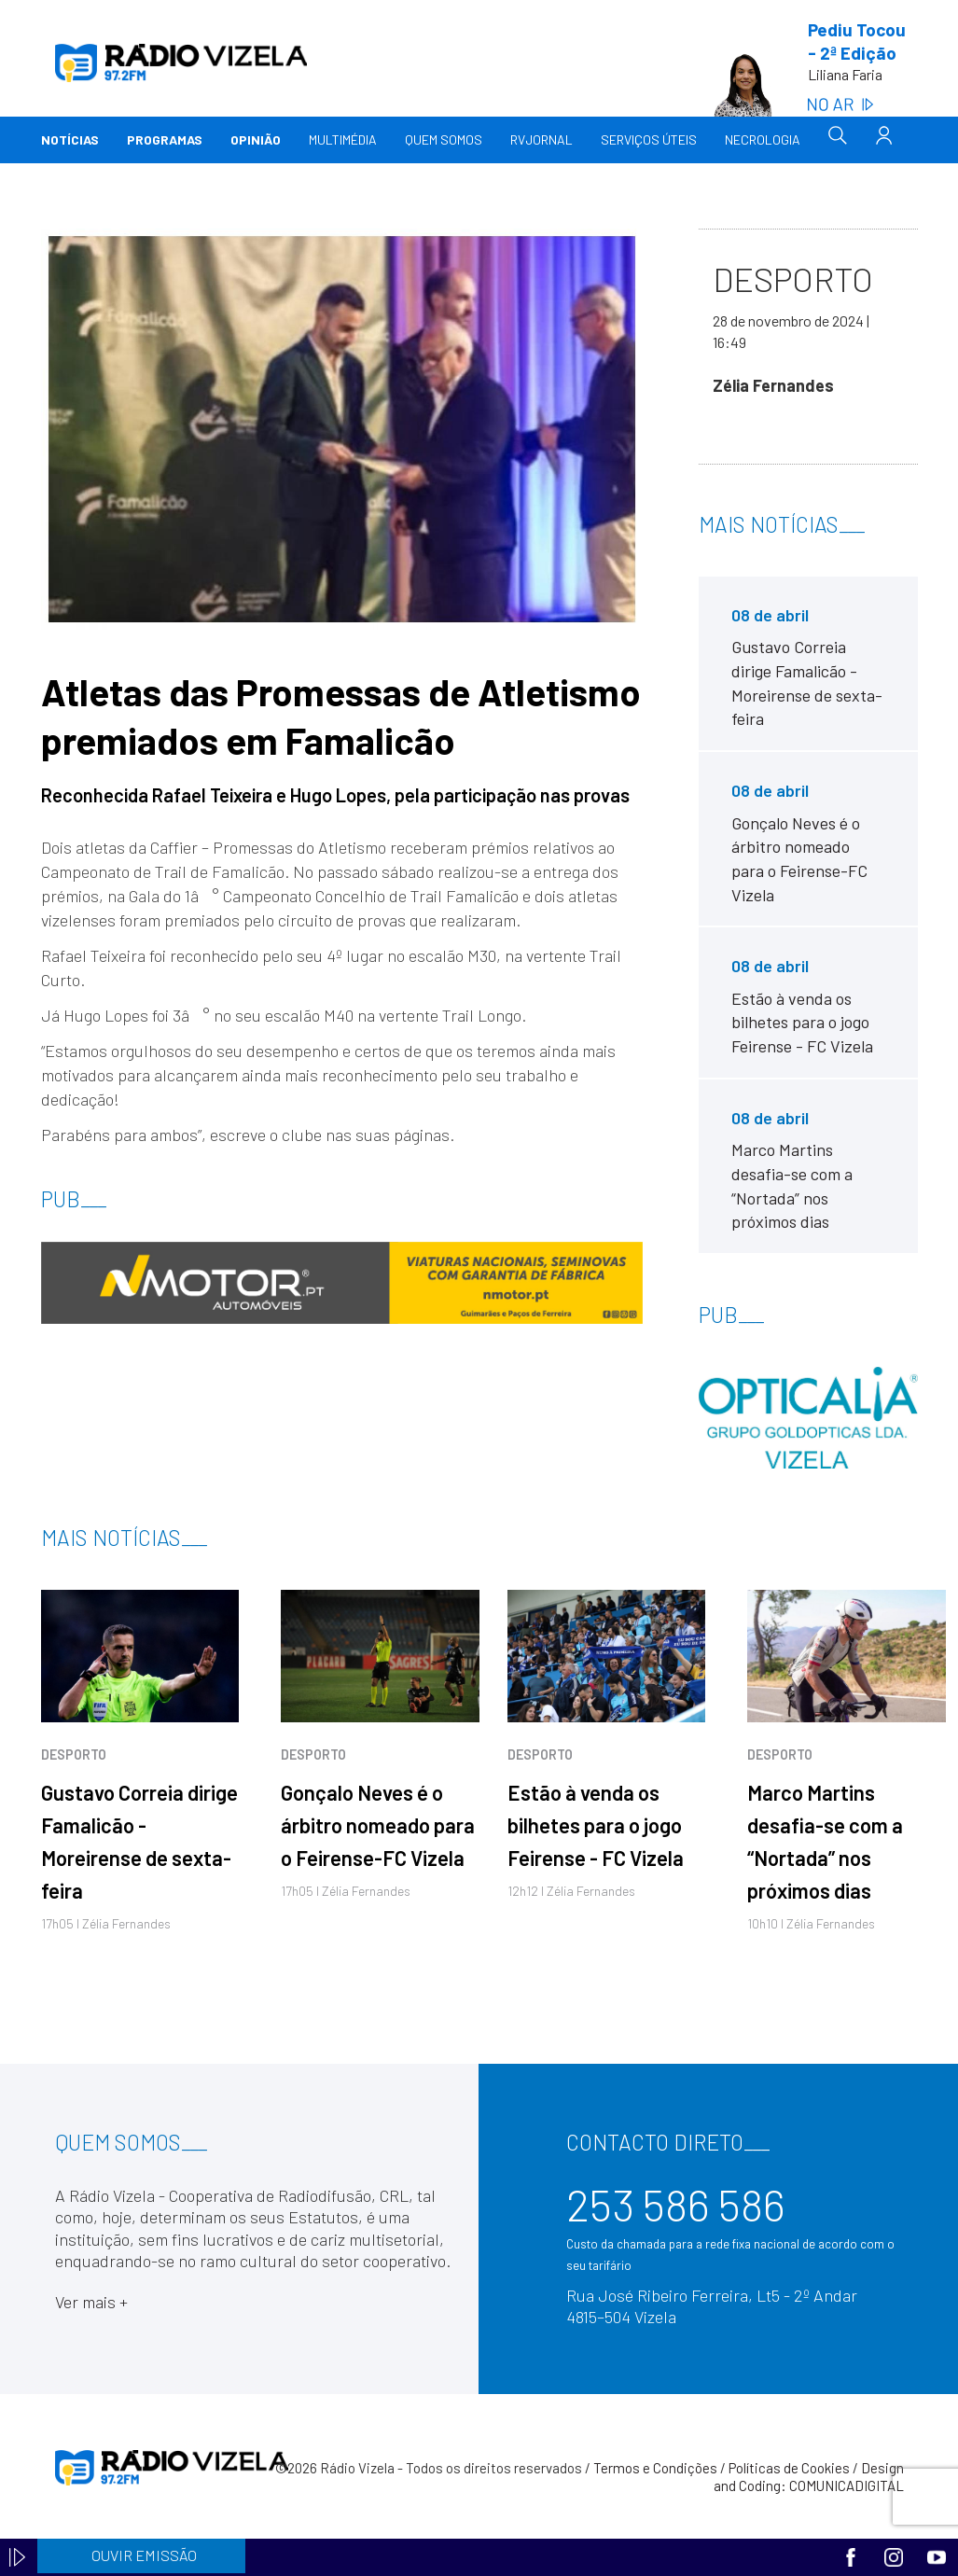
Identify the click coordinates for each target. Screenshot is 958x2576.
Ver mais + (91, 2301)
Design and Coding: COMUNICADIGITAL (809, 2477)
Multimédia (343, 139)
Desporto (73, 1754)
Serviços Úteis (649, 139)
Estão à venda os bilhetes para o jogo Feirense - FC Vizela (595, 1825)
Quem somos (443, 139)
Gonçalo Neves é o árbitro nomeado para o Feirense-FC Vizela (378, 1825)
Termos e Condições (655, 2467)
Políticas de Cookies (789, 2467)
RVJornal (541, 139)
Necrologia (762, 139)
